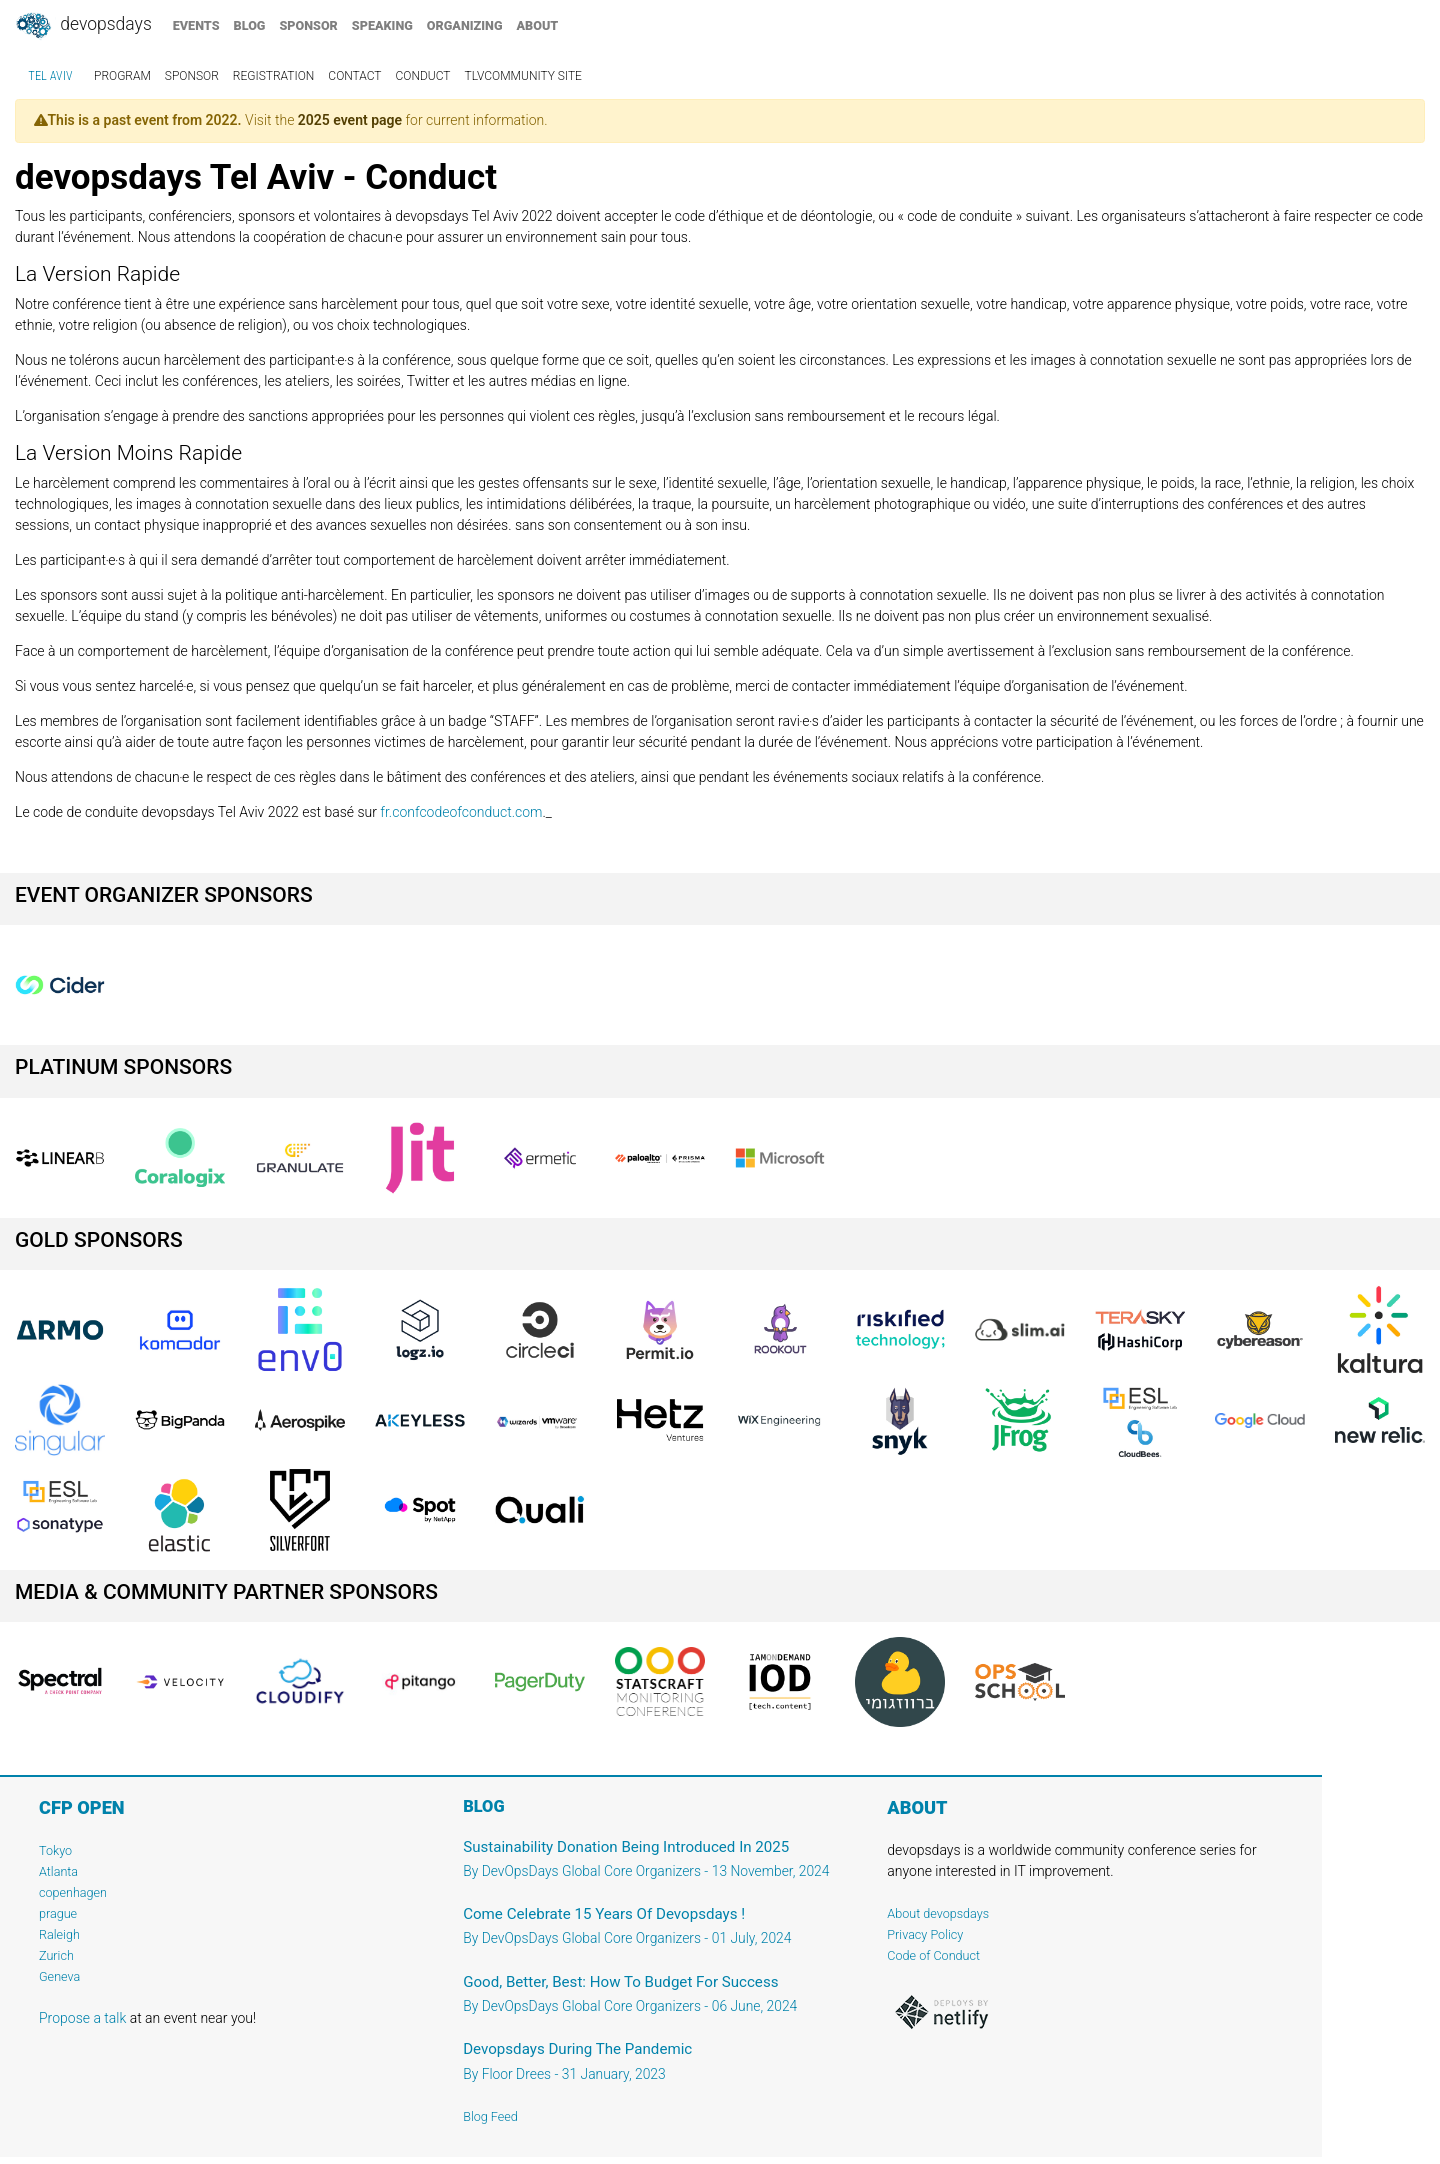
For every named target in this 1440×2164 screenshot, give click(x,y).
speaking (382, 25)
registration (274, 76)
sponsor (308, 25)
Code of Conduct (933, 1955)
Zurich (56, 1955)
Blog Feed (490, 2116)
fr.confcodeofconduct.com (461, 812)
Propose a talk (82, 2018)
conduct (423, 76)
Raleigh (59, 1934)
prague (58, 1913)
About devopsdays (938, 1913)
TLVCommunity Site (523, 76)
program (122, 76)
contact (354, 76)
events (196, 25)
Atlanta (58, 1871)
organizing (465, 25)
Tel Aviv (50, 76)
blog (250, 25)
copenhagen (73, 1892)
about (538, 25)
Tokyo (55, 1850)
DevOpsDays (83, 26)
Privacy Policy (925, 1934)
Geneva (59, 1976)
